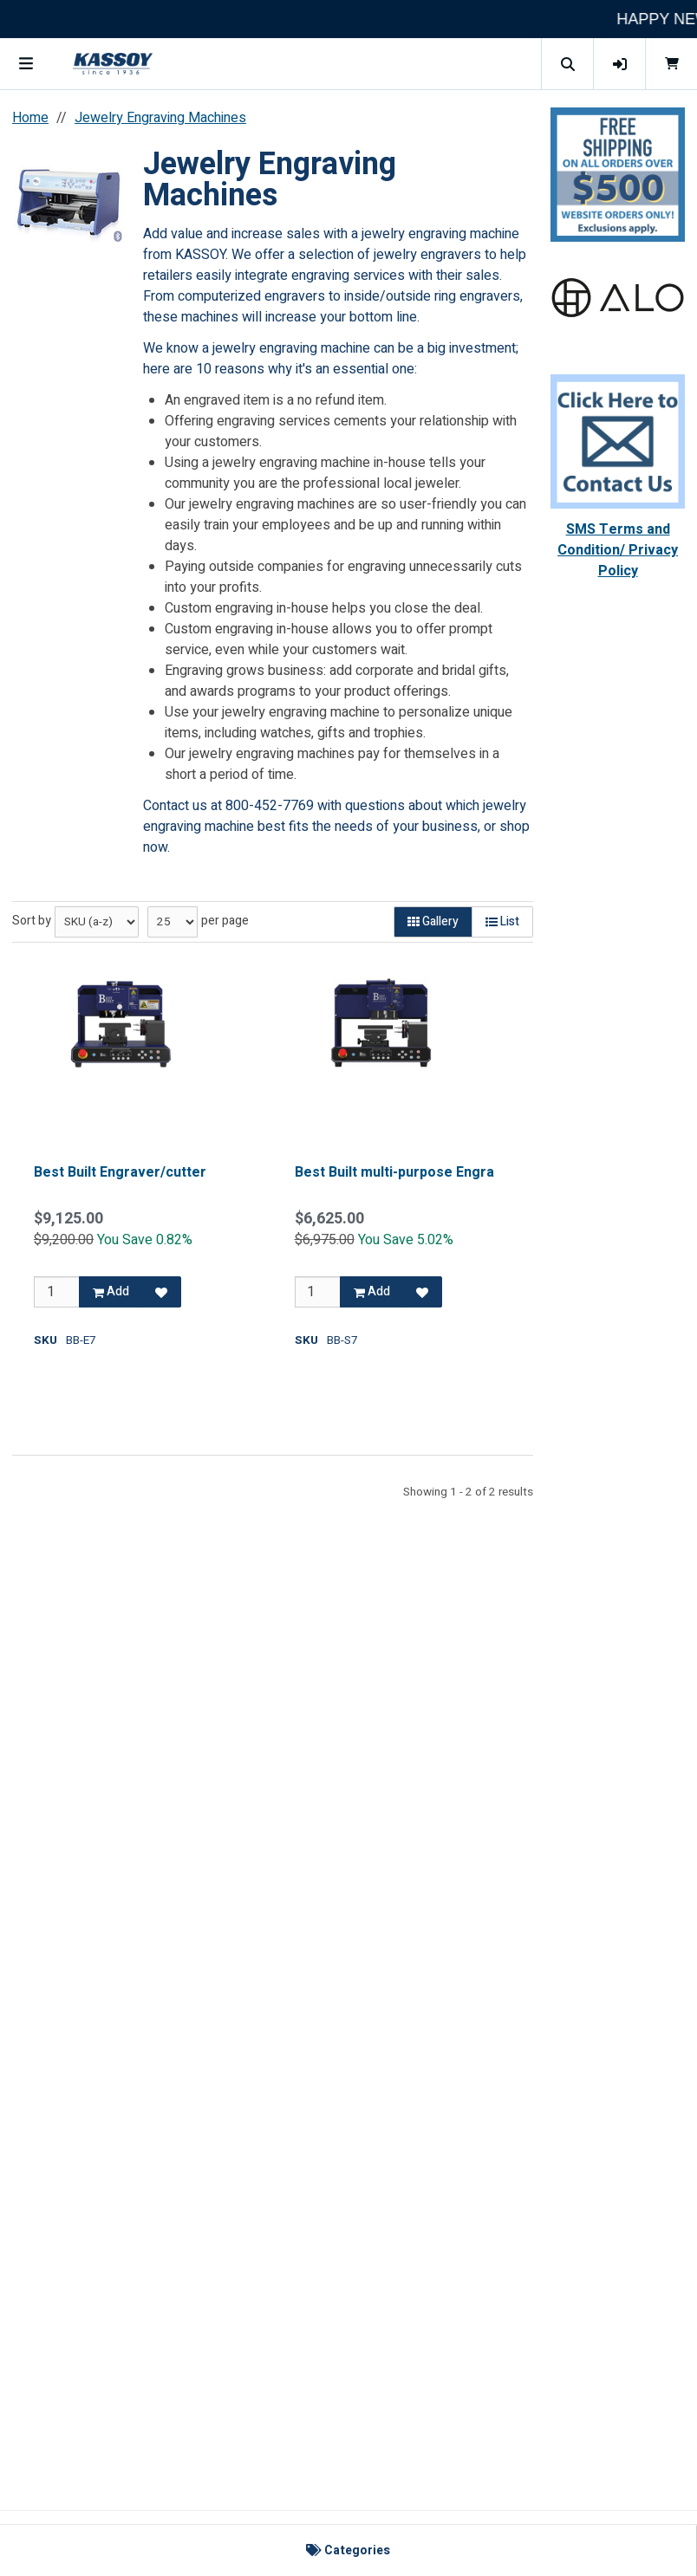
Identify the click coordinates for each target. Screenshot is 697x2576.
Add (111, 1291)
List (502, 921)
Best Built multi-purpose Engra (394, 1172)
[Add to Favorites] (161, 1291)
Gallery (433, 921)
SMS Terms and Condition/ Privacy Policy (617, 550)
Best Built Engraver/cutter (120, 1172)
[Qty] (57, 1291)
